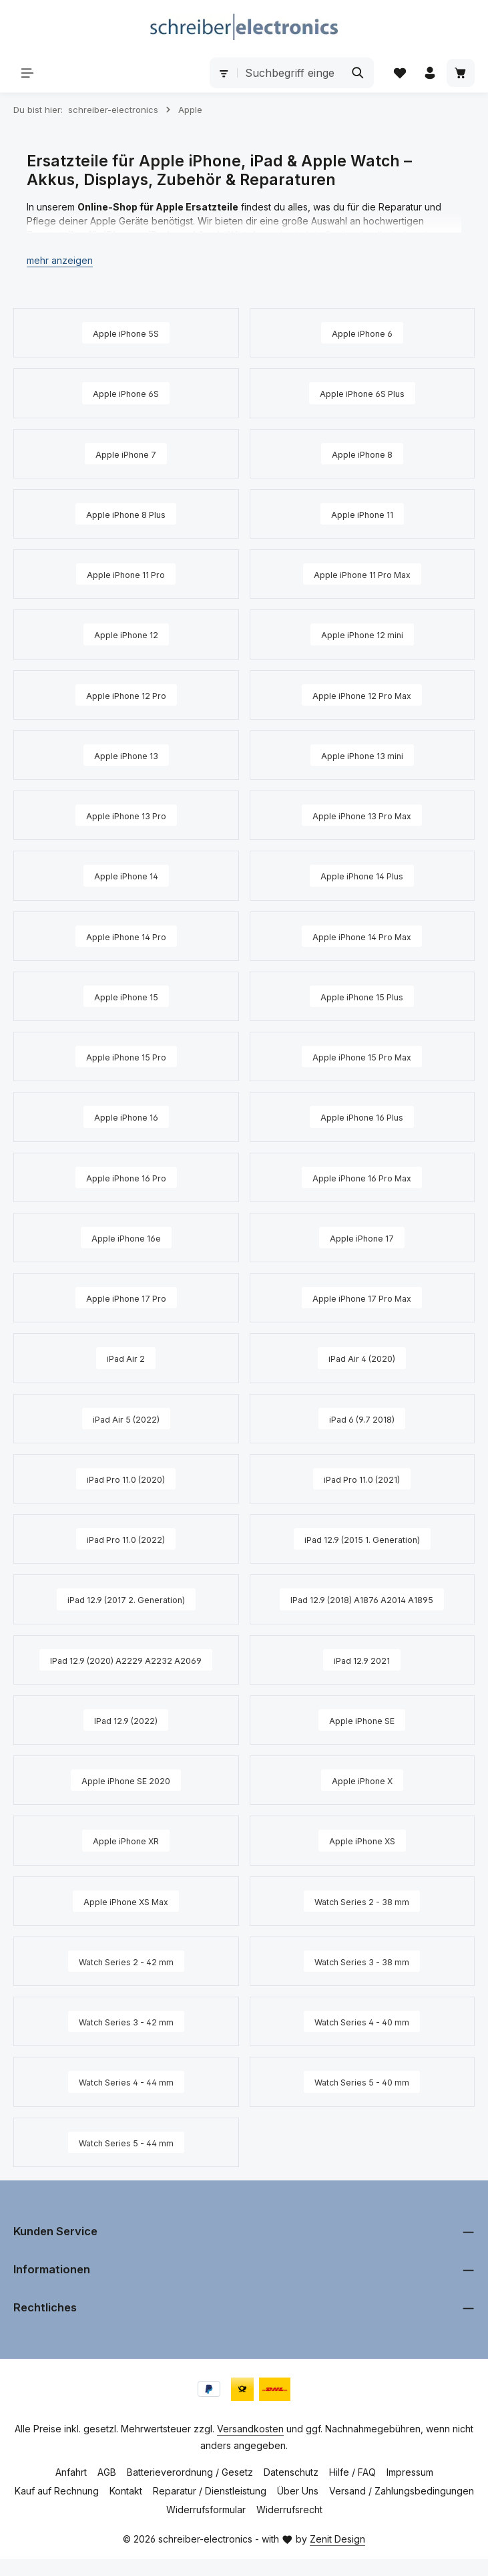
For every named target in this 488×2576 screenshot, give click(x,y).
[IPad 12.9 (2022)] (126, 1739)
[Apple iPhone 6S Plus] (362, 394)
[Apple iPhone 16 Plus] (362, 1116)
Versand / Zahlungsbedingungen (401, 2507)
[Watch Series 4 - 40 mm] (362, 2039)
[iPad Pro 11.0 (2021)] (362, 1477)
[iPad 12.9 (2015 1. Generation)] (362, 1537)
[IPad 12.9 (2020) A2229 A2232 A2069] (126, 1673)
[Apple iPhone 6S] (126, 394)
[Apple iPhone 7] (126, 454)
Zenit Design (337, 2555)
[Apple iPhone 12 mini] (362, 635)
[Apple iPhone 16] (126, 1116)
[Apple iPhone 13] (126, 755)
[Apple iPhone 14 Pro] (126, 935)
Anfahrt (71, 2488)
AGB (106, 2488)
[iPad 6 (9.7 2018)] (362, 1417)
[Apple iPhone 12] (126, 635)
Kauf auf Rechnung (57, 2507)
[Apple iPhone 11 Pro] (126, 575)
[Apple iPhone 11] (362, 514)
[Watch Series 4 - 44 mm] (126, 2100)
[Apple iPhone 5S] (126, 334)
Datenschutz (291, 2488)
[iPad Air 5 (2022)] (126, 1417)
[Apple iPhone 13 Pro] (126, 815)
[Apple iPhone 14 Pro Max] (362, 935)
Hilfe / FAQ (352, 2488)
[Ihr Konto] (429, 73)
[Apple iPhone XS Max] (126, 1919)
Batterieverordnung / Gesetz (190, 2488)
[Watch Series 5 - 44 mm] (126, 2160)
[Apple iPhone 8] (362, 454)
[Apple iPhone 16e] (126, 1236)
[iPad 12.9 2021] (362, 1673)
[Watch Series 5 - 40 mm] (362, 2100)
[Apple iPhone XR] (126, 1859)
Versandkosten (250, 2445)
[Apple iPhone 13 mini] (362, 755)
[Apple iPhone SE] (362, 1739)
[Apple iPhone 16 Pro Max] (362, 1176)
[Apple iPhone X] (362, 1799)
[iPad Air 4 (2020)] (362, 1356)
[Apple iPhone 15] (126, 996)
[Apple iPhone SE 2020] (126, 1799)
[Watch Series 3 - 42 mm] (126, 2039)
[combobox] (287, 73)
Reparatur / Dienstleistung (209, 2507)
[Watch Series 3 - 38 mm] (362, 1979)
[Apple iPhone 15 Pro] (126, 1056)
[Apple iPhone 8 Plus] (126, 514)
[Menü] (27, 73)
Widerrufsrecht (289, 2526)
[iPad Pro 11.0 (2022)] (126, 1537)
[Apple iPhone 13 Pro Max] (362, 815)
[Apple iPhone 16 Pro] (126, 1176)
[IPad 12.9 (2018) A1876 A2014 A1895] (362, 1602)
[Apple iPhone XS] (362, 1859)
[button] (60, 261)
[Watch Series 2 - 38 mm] (362, 1919)
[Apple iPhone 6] (362, 334)
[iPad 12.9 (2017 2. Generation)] (126, 1602)
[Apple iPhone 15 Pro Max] (362, 1056)
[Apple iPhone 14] (126, 875)
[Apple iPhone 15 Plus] (362, 996)
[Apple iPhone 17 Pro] (126, 1296)
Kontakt (125, 2507)
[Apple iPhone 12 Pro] (126, 695)
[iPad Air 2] (126, 1356)
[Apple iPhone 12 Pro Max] (362, 695)
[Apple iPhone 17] (362, 1236)
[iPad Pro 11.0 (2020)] (126, 1477)
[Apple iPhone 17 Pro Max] (362, 1296)
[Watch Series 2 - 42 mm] (126, 1979)
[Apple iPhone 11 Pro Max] (362, 575)
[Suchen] (355, 73)
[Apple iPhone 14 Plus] (362, 875)
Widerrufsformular (206, 2526)
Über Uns (297, 2507)
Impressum (410, 2488)
